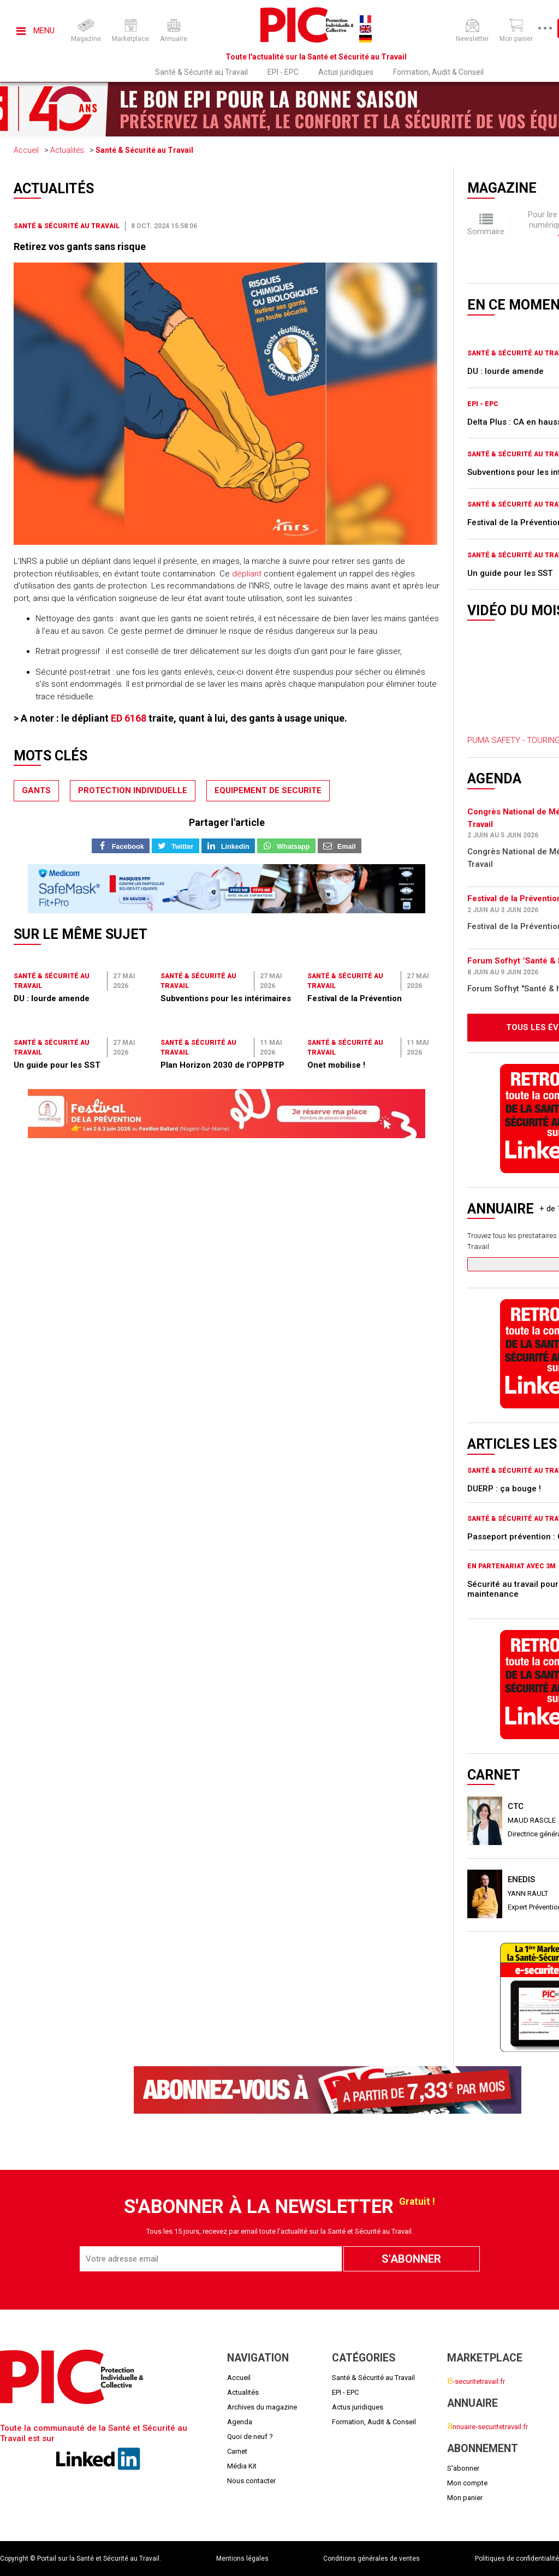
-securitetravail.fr (476, 2381)
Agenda (239, 2422)
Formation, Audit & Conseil (438, 72)
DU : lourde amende (52, 998)
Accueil (26, 150)
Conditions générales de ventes (371, 2558)
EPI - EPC (283, 72)
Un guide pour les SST (57, 1065)
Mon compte (467, 2483)
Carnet (237, 2451)
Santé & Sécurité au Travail (201, 72)
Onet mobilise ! (336, 1065)
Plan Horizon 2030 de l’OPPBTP (222, 1065)
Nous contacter (251, 2481)
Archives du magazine (262, 2407)
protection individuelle (132, 790)
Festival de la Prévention (354, 998)
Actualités (67, 150)
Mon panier (465, 2498)
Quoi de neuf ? (250, 2436)
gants (36, 790)
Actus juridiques (345, 72)
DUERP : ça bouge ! (504, 1489)
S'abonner (463, 2468)
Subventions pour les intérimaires (225, 998)
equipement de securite (268, 790)
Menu (35, 30)
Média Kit (242, 2466)
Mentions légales (242, 2558)
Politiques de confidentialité (517, 2558)
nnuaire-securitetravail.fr (487, 2427)
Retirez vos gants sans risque (80, 246)
